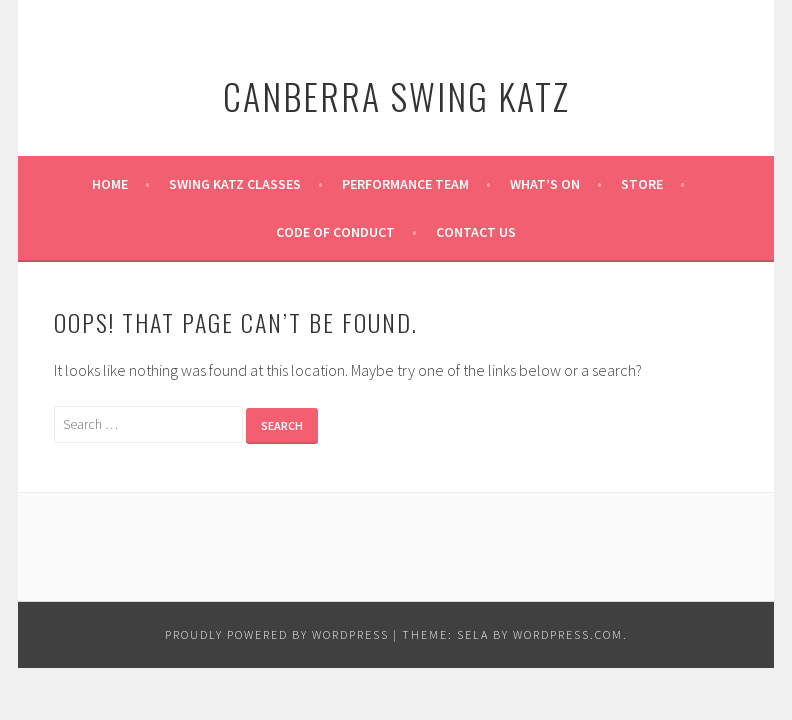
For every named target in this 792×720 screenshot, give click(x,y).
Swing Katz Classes (235, 184)
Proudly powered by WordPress (277, 634)
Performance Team (405, 184)
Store (642, 184)
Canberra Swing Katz (396, 95)
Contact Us (476, 232)
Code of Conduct (335, 232)
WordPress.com (568, 634)
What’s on (545, 184)
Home (110, 184)
